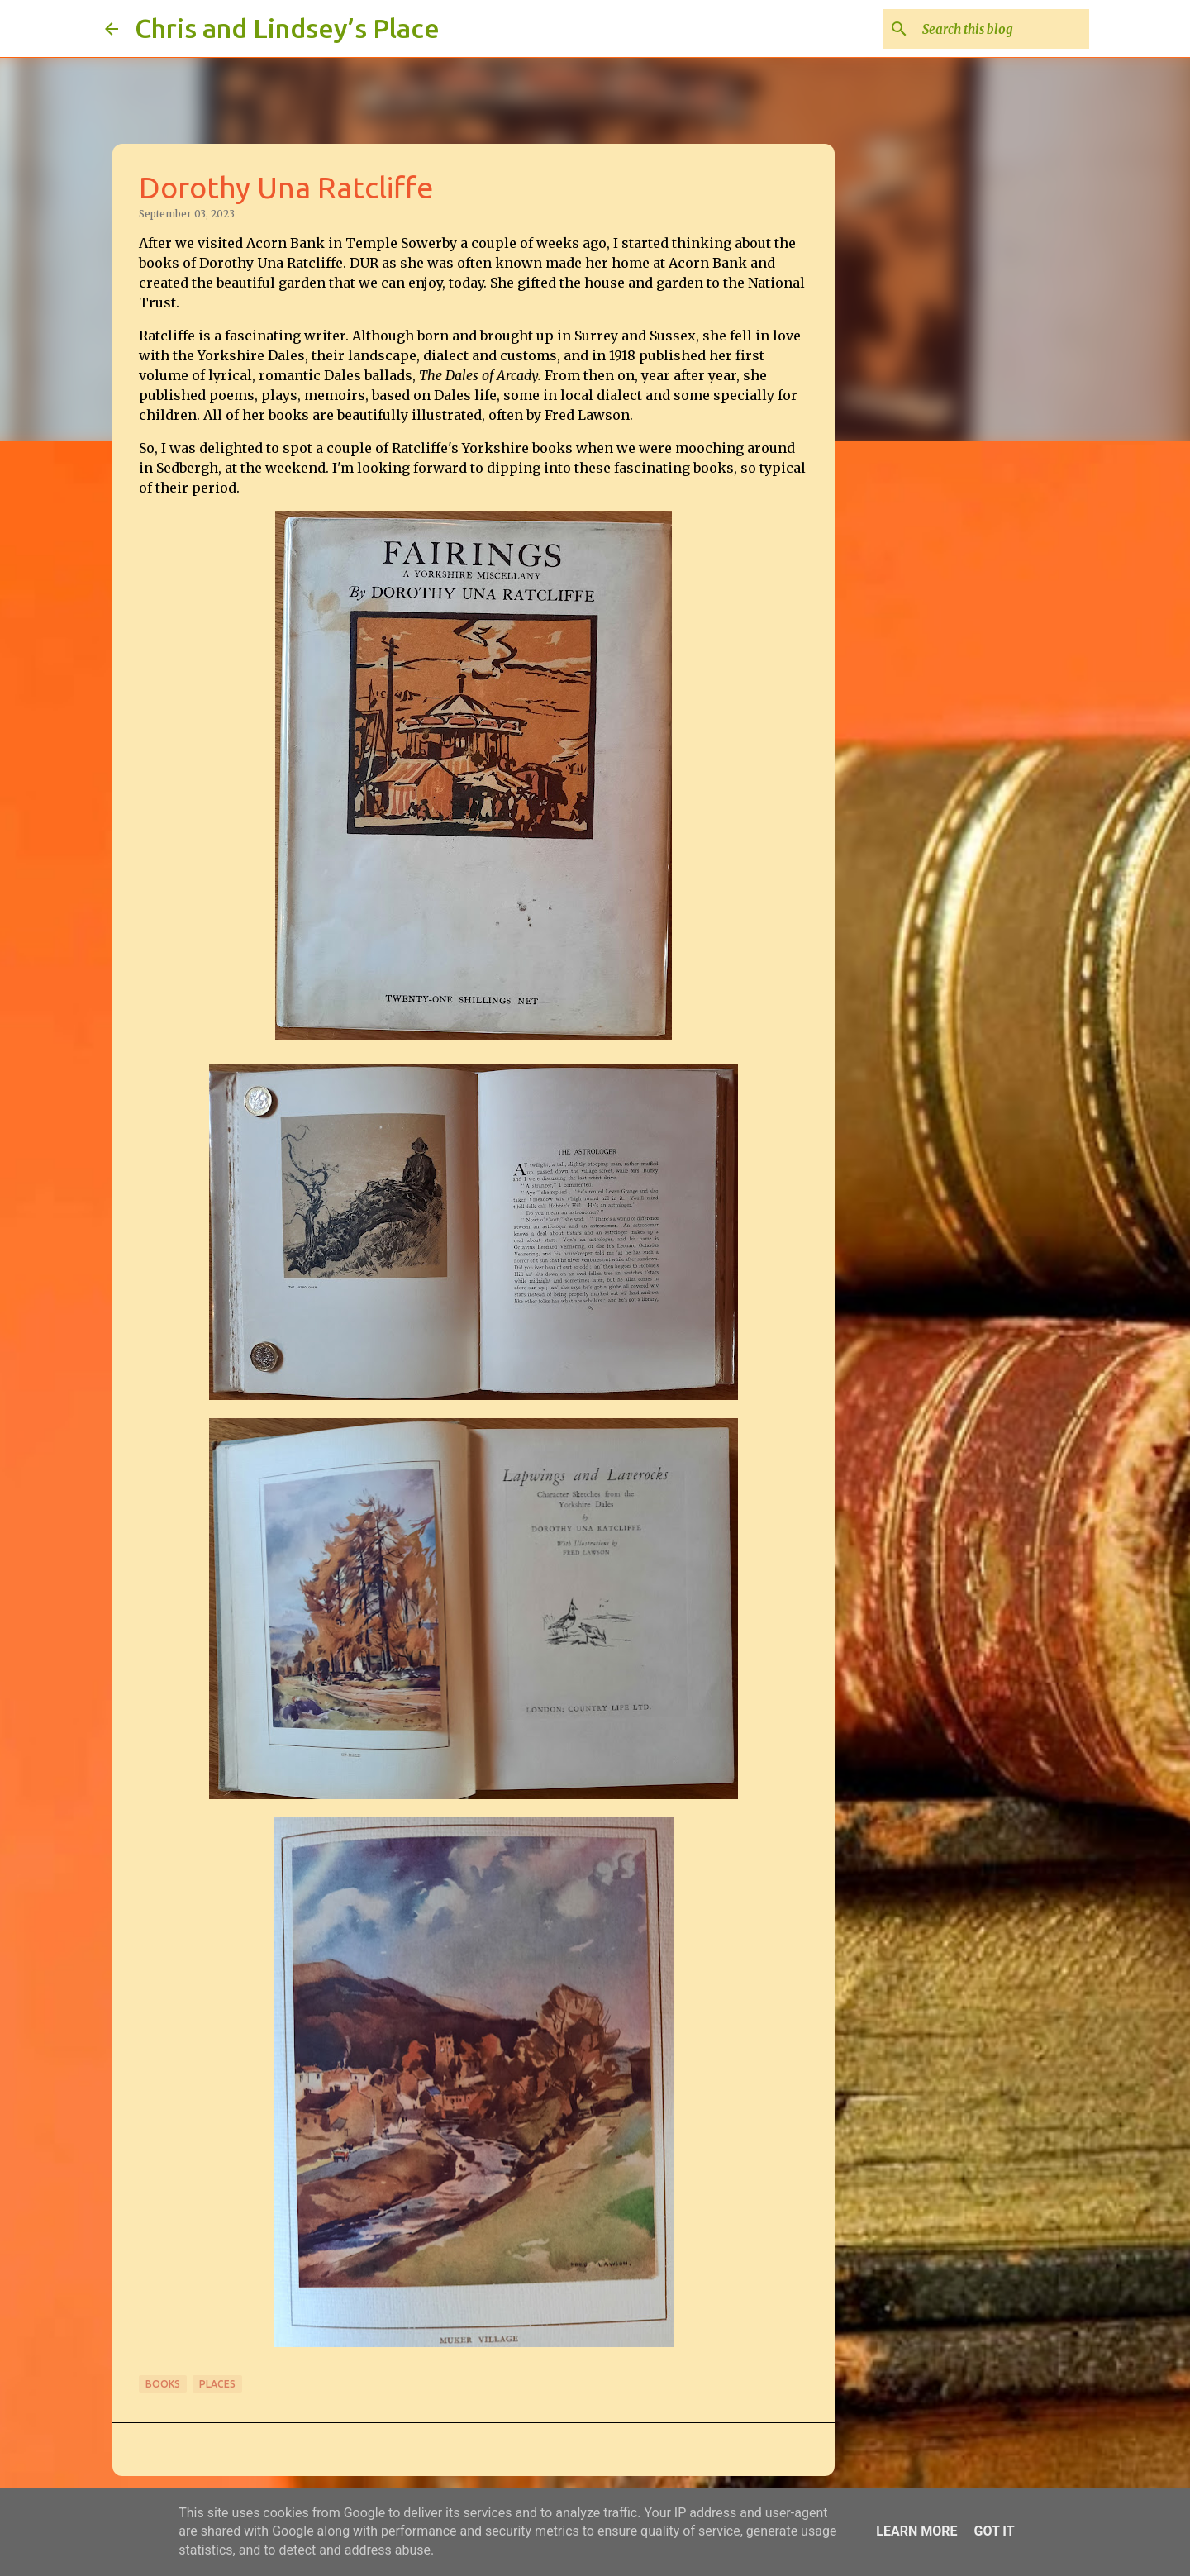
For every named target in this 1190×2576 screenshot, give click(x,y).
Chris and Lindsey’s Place (287, 28)
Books (162, 2383)
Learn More (916, 2531)
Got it (993, 2531)
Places (217, 2383)
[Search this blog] (1002, 29)
